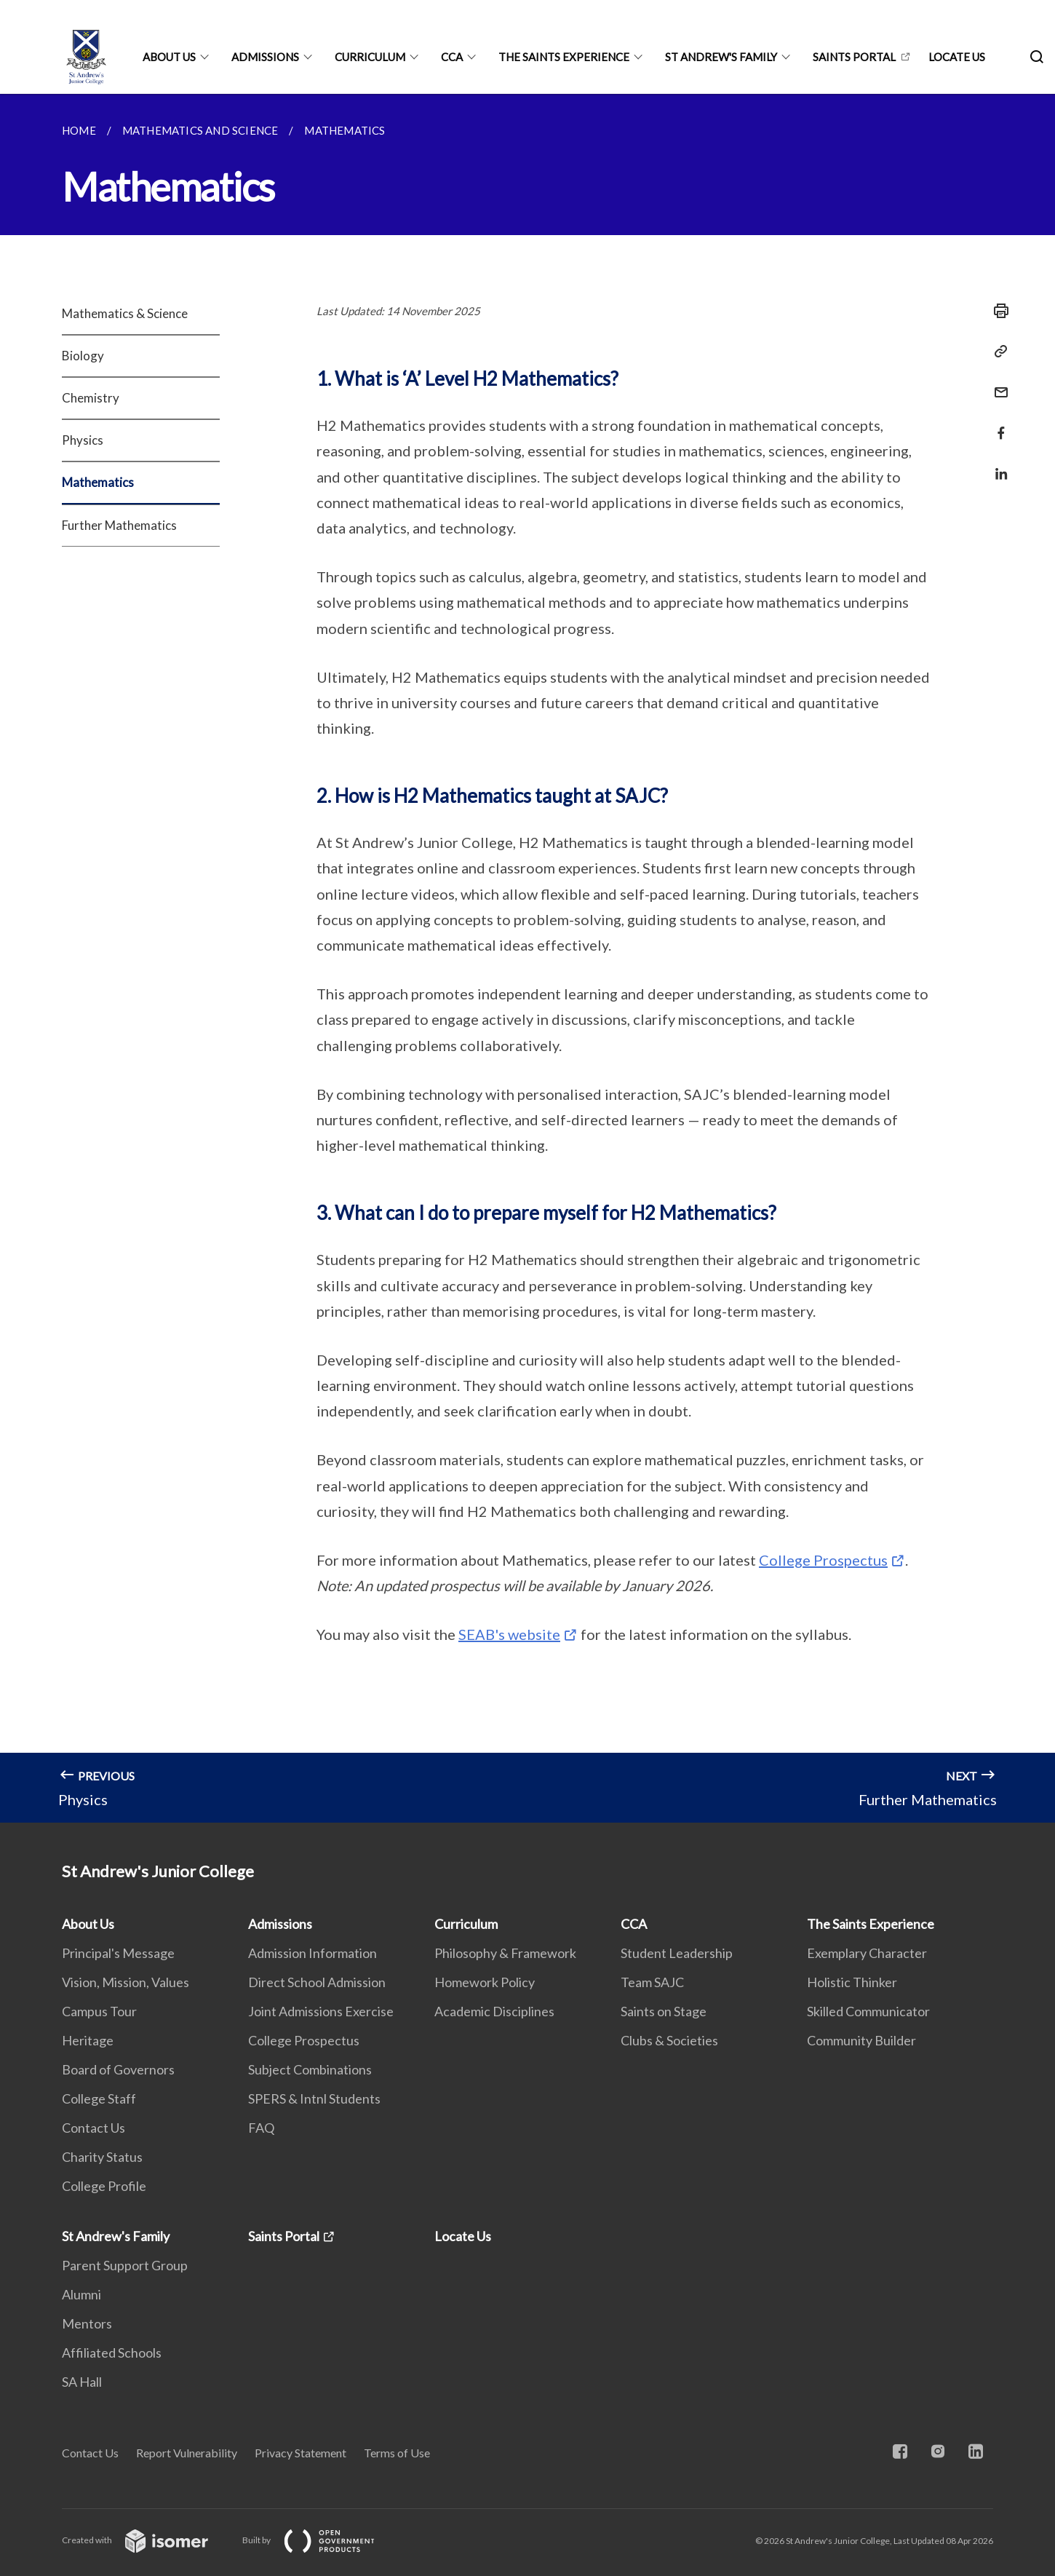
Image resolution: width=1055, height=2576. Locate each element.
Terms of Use (397, 2453)
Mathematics (98, 482)
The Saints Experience (563, 56)
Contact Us (93, 2128)
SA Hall (82, 2382)
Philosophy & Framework (505, 1953)
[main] (527, 958)
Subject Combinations (310, 2069)
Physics (82, 440)
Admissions (265, 56)
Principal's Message (118, 1953)
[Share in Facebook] (997, 424)
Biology (83, 355)
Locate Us (956, 56)
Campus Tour (99, 2011)
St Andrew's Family (721, 56)
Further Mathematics (119, 525)
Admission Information (312, 1953)
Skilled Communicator (868, 2011)
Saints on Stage (663, 2011)
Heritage (88, 2040)
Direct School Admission (317, 1982)
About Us (169, 56)
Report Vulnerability (186, 2453)
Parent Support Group (125, 2265)
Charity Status (102, 2157)
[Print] (997, 310)
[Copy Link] (997, 351)
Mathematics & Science (125, 313)
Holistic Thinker (852, 1982)
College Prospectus (823, 1560)
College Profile (104, 2186)
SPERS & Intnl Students (314, 2098)
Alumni (81, 2294)
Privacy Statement (300, 2453)
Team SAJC (652, 1982)
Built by (320, 2540)
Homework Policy (484, 1982)
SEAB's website (509, 1634)
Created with (146, 2540)
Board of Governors (118, 2069)
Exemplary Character (867, 1953)
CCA (452, 56)
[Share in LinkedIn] (997, 465)
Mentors (87, 2323)
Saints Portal (854, 56)
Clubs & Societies (669, 2040)
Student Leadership (677, 1953)
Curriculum (370, 56)
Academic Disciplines (494, 2011)
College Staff (99, 2098)
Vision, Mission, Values (125, 1982)
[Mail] (997, 383)
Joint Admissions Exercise (321, 2011)
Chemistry (90, 397)
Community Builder (861, 2040)
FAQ (261, 2128)
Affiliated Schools (112, 2353)
